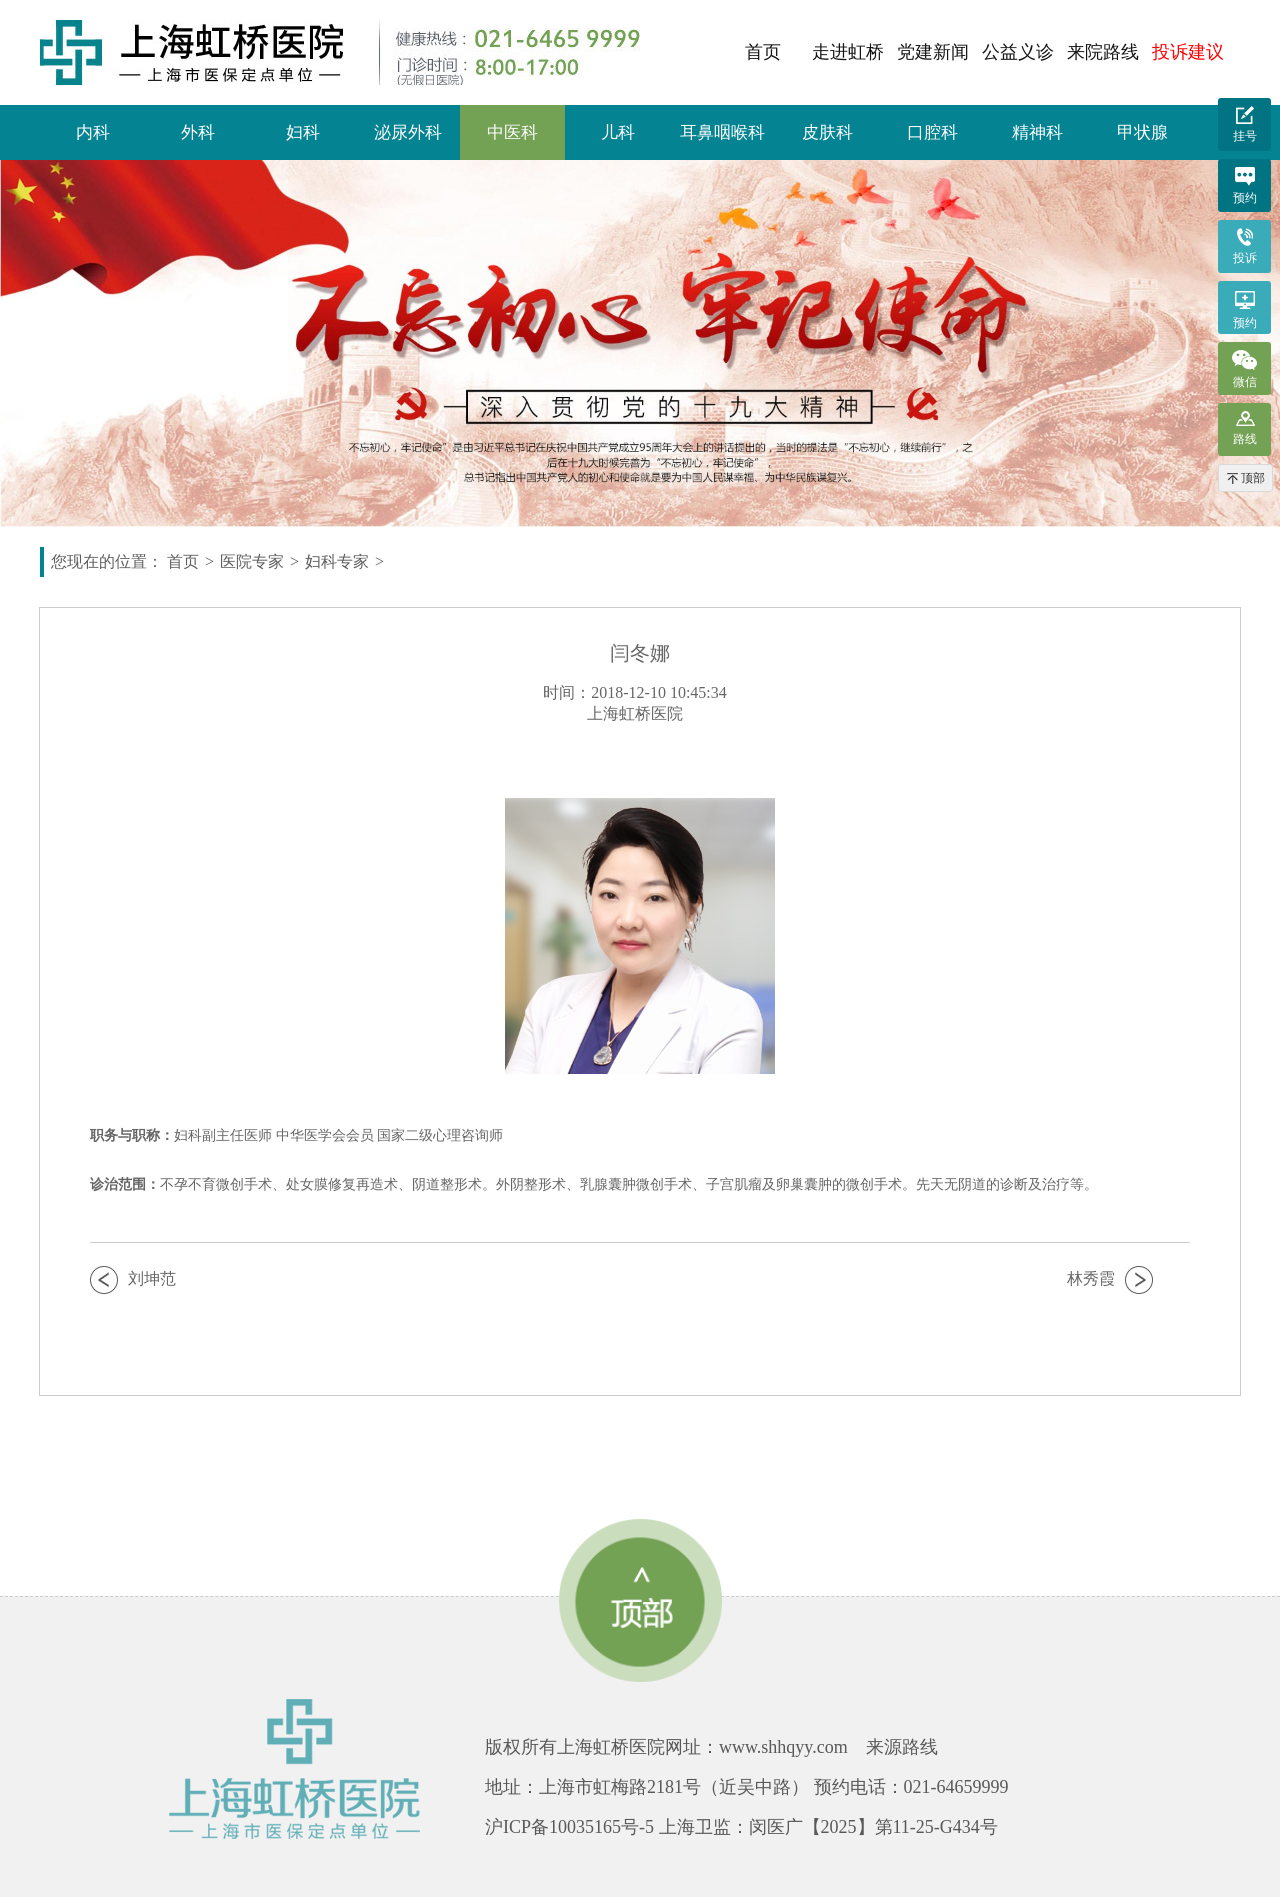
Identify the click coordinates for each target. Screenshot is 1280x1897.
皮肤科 (827, 132)
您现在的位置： (107, 561)
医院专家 (252, 561)
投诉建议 (1188, 52)
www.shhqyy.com (783, 1747)
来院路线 (1103, 52)
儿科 (618, 132)
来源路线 (902, 1747)
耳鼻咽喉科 (722, 132)
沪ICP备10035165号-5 (569, 1827)
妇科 (303, 132)
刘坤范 (152, 1278)
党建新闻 (933, 52)
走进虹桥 (848, 52)
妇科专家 (337, 561)
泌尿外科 (408, 132)
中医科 (512, 132)
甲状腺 (1142, 132)
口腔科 (932, 132)
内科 (93, 132)
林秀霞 (1091, 1278)
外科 (198, 132)
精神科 (1037, 132)
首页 (763, 52)
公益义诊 (1018, 52)
